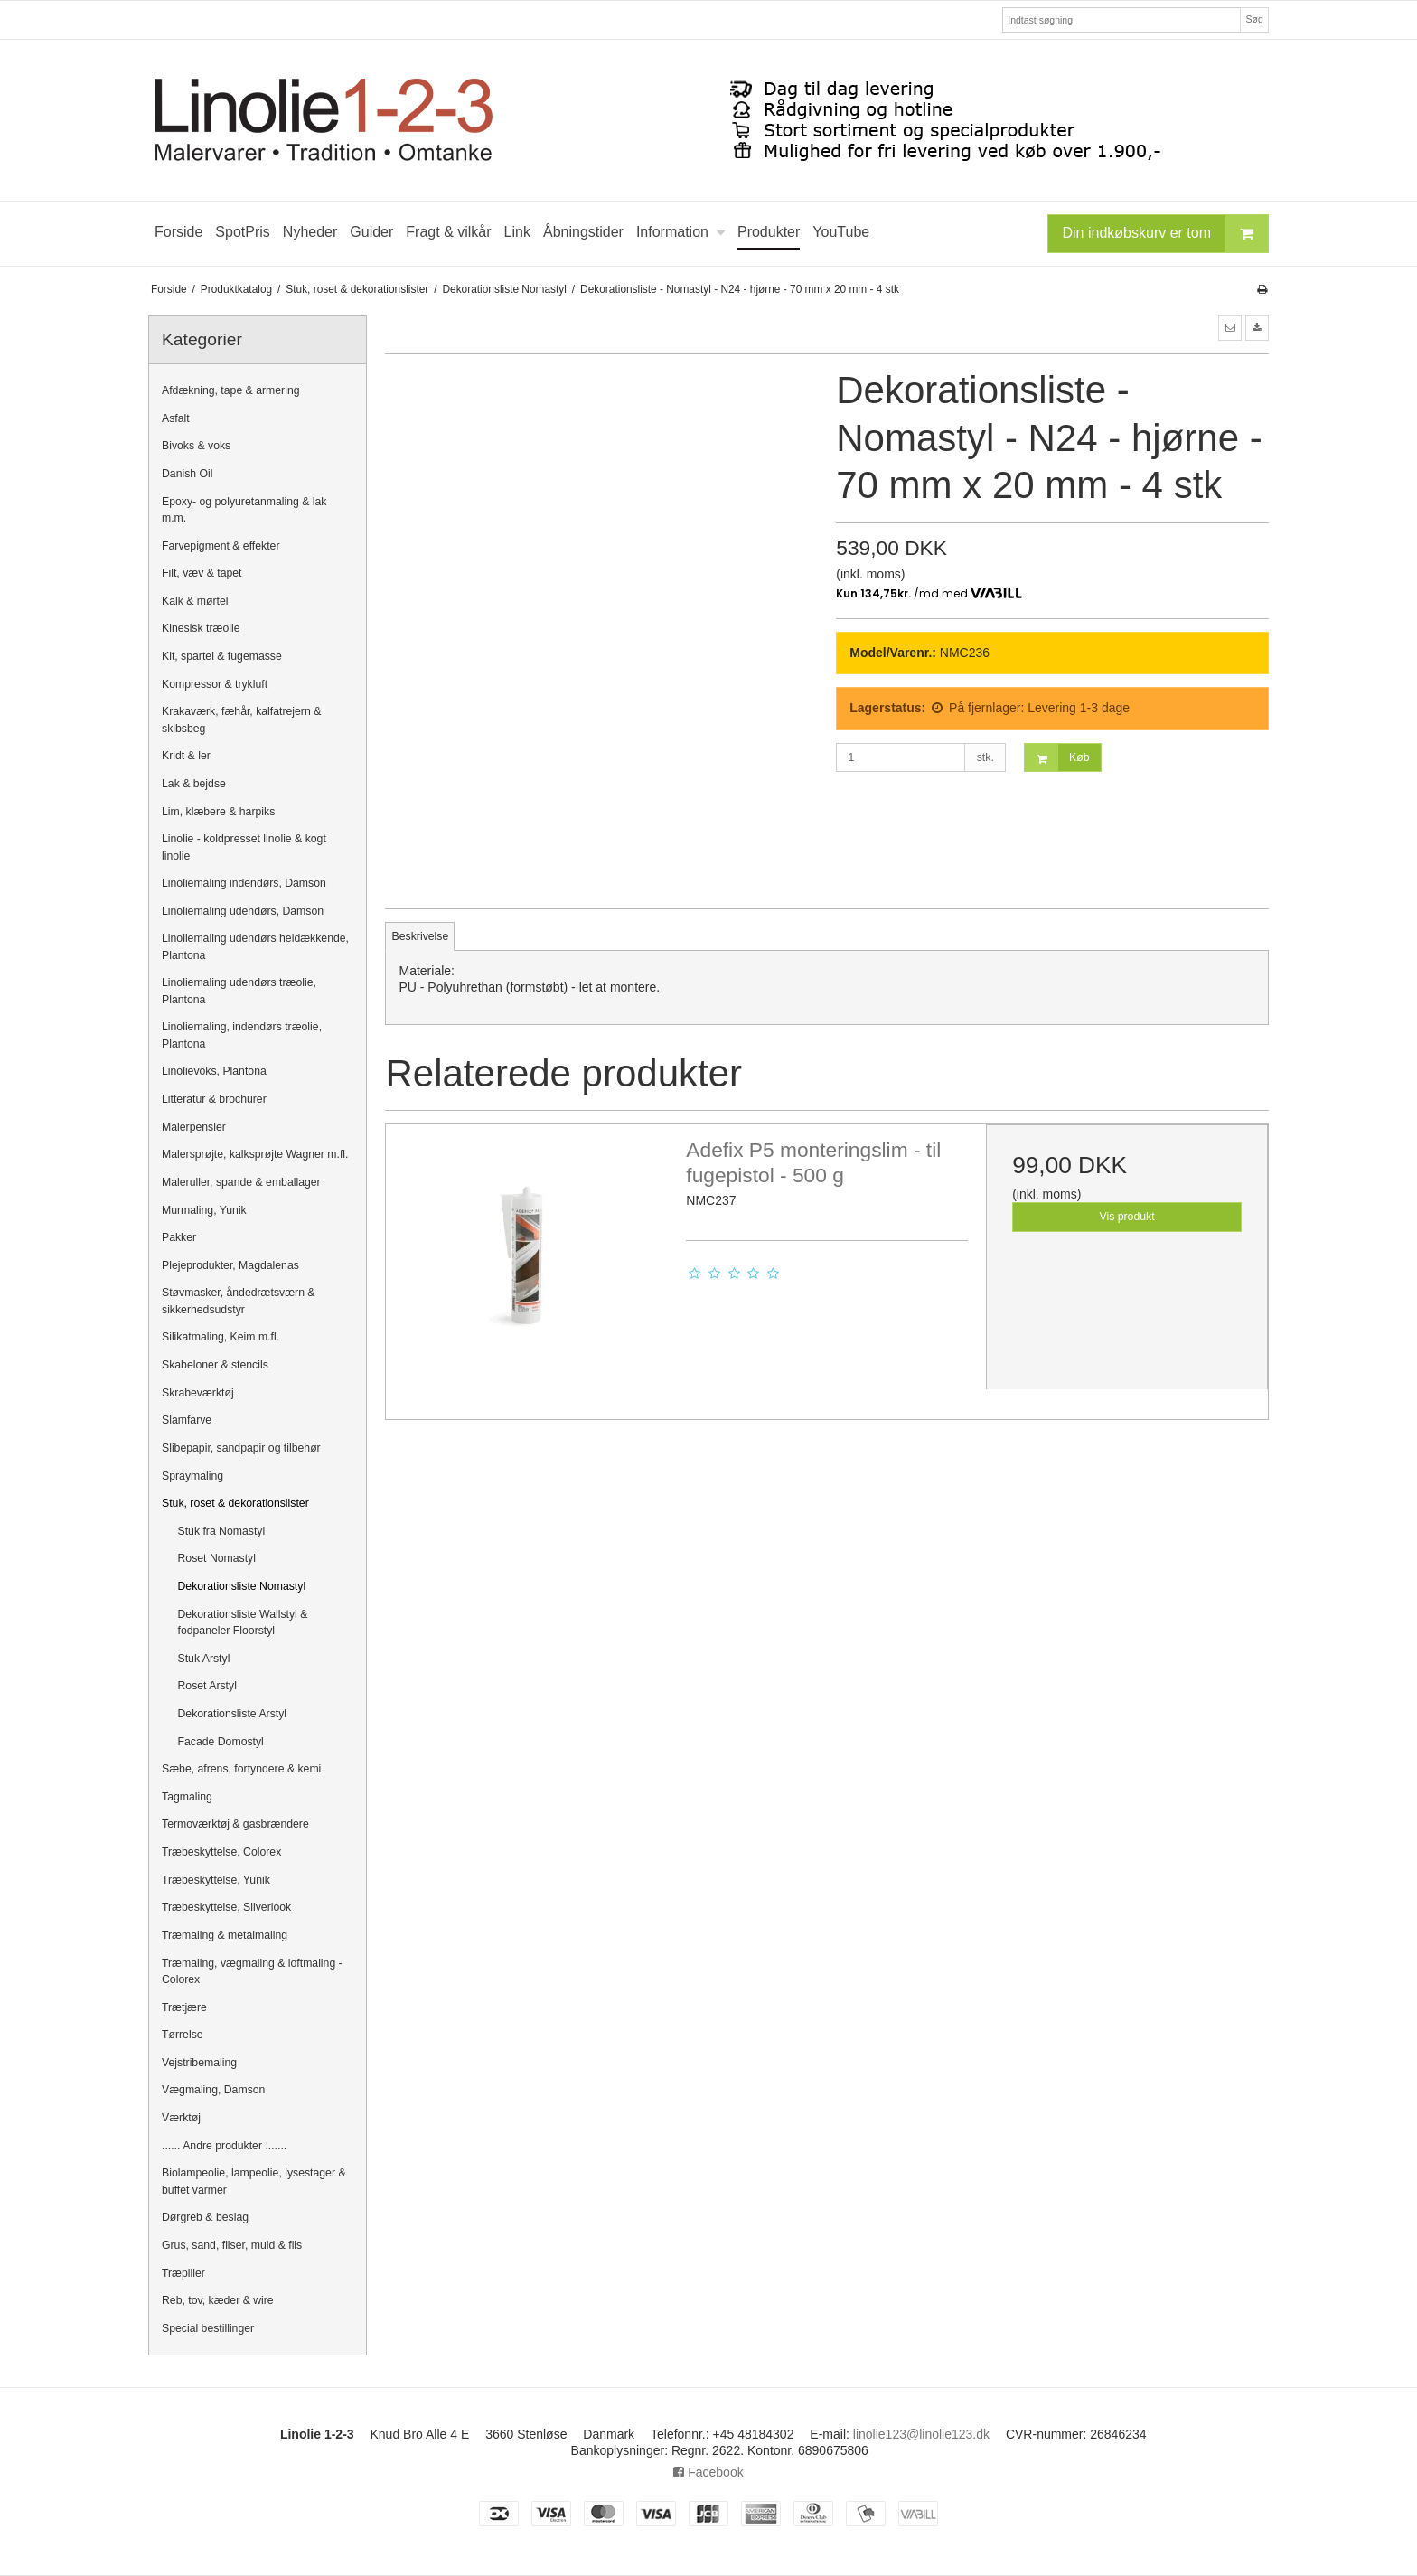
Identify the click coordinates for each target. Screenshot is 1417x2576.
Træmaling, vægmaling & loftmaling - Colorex (252, 1971)
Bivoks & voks (196, 445)
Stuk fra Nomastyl (222, 1531)
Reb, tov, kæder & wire (218, 2300)
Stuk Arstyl (204, 1658)
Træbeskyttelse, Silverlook (226, 1907)
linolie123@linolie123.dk (921, 2434)
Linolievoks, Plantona (214, 1071)
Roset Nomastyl (217, 1558)
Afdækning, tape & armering (231, 390)
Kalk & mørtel (195, 601)
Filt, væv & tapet (202, 573)
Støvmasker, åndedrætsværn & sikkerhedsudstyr (238, 1300)
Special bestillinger (208, 2328)
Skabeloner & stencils (215, 1365)
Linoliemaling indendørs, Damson (244, 883)
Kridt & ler (186, 755)
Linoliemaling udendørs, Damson (243, 911)
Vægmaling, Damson (213, 2089)
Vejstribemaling (199, 2062)
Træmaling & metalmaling (224, 1935)
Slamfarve (186, 1420)
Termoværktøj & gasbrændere (235, 1824)
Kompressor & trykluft (214, 684)
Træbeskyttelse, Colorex (221, 1852)
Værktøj (181, 2117)
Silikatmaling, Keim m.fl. (220, 1336)
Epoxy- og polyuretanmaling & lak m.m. (244, 509)
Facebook (708, 2472)
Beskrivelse (420, 936)
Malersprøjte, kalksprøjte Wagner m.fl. (255, 1154)
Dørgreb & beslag (205, 2217)
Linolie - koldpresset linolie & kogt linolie (244, 846)
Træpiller (183, 2273)
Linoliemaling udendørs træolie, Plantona (239, 990)
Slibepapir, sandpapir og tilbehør (241, 1448)
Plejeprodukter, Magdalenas (230, 1265)
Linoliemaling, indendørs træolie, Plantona (242, 1034)
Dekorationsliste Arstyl (232, 1713)
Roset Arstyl (207, 1685)
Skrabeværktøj (198, 1393)
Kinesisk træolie (200, 628)
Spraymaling (192, 1476)
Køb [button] (1057, 758)
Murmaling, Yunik (204, 1210)
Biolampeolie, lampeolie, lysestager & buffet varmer (254, 2181)
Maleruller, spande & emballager (241, 1182)
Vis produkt (1127, 1216)
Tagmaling (187, 1797)
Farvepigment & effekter (221, 546)
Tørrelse (182, 2034)
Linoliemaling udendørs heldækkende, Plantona (255, 946)
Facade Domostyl (221, 1741)
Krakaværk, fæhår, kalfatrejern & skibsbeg (241, 719)
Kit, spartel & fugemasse (222, 656)
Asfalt (176, 418)
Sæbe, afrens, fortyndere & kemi (241, 1769)
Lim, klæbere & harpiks (218, 811)
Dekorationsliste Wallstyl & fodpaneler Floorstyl (243, 1622)
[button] (1230, 328)
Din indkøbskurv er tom (1166, 233)
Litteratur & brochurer (214, 1099)
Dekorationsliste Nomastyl (242, 1586)
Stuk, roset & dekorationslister (235, 1503)
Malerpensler (194, 1127)
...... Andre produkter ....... (224, 2145)
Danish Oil (187, 473)
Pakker (179, 1237)
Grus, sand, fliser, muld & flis (232, 2245)
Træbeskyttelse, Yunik (216, 1880)
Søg (1253, 19)
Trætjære (184, 2007)
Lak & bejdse (194, 783)
